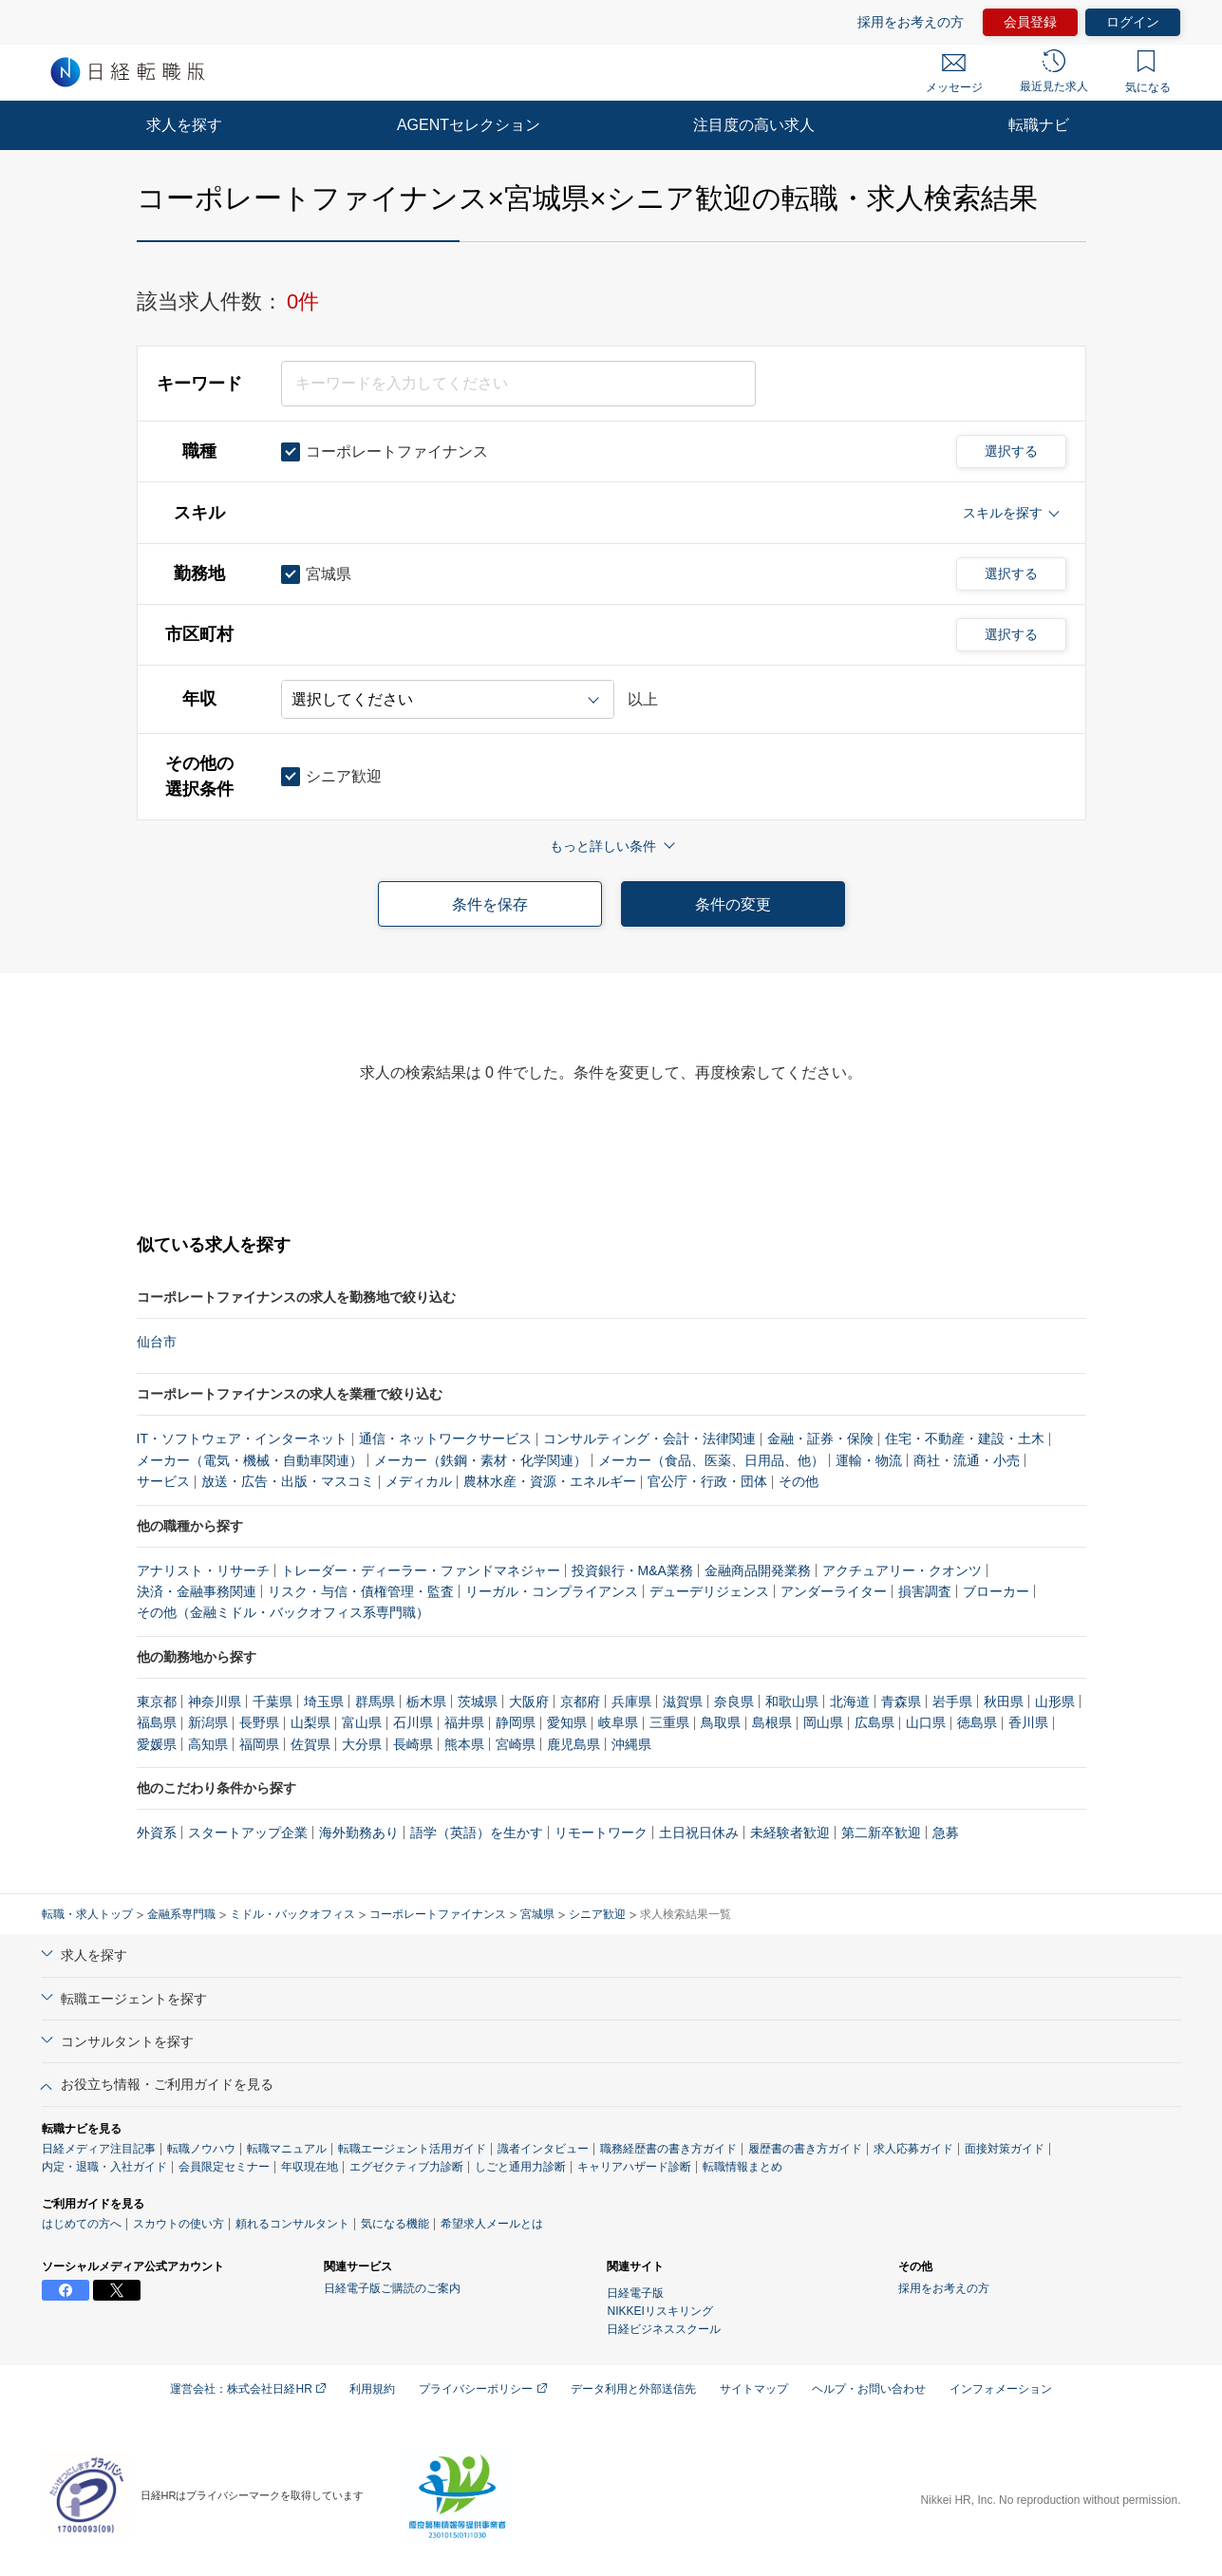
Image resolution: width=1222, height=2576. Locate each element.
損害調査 (924, 1591)
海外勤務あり (359, 1832)
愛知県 (567, 1722)
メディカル (418, 1481)
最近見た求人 (1054, 71)
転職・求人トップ (87, 1914)
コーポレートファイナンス (437, 1914)
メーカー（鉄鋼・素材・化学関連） (480, 1460)
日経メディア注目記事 (99, 2148)
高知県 (208, 1744)
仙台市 (157, 1341)
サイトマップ (754, 2389)
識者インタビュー (543, 2148)
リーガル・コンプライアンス (551, 1591)
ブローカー (996, 1591)
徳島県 (977, 1722)
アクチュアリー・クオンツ (902, 1570)
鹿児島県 (573, 1744)
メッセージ (954, 74)
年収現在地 (309, 2166)
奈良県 (734, 1701)
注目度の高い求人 (754, 125)
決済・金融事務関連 (196, 1591)
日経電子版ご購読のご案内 (392, 2288)
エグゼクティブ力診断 (406, 2166)
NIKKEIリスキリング (659, 2311)
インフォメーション (1000, 2389)
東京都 (157, 1701)
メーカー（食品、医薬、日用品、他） (711, 1460)
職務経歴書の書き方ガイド (668, 2148)
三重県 (669, 1722)
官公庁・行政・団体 (707, 1481)
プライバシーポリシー (482, 2389)
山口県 (926, 1722)
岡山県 (823, 1722)
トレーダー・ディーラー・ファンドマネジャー (420, 1570)
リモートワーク (601, 1832)
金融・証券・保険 (820, 1438)
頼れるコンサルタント (292, 2223)
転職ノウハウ (201, 2148)
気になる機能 (395, 2223)
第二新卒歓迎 (881, 1832)
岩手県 (952, 1701)
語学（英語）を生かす (476, 1832)
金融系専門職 (181, 1914)
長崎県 (413, 1744)
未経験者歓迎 (790, 1832)
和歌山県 (791, 1701)
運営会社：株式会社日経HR (248, 2389)
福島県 (157, 1722)
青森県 (901, 1701)
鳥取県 (721, 1722)
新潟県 (208, 1722)
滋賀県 (683, 1701)
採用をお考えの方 (910, 21)
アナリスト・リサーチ (203, 1570)
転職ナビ (1038, 125)
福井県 (464, 1722)
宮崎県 (516, 1744)
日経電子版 (635, 2293)
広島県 (874, 1722)
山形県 (1055, 1701)
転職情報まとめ (742, 2166)
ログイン (1132, 21)
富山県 (362, 1722)
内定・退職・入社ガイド (104, 2166)
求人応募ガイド (913, 2148)
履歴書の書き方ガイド (805, 2148)
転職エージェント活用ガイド (412, 2148)
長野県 (259, 1722)
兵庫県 (631, 1701)
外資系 (157, 1832)
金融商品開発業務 (758, 1570)
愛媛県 (157, 1744)
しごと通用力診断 (520, 2166)
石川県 (413, 1722)
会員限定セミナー (224, 2166)
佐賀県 (310, 1744)
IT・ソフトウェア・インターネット (242, 1438)
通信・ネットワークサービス (445, 1438)
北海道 (850, 1701)
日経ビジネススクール (664, 2329)
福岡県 (259, 1744)
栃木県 (426, 1701)
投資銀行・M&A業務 (632, 1570)
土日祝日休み (699, 1832)
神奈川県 (214, 1701)
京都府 (580, 1701)
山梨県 (310, 1722)
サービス (163, 1481)
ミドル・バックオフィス (292, 1914)
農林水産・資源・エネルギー (549, 1481)
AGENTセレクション (468, 125)
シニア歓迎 (597, 1914)
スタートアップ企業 (248, 1832)
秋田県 (1004, 1701)
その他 (798, 1481)
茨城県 (478, 1701)
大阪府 (529, 1701)
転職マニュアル (287, 2148)
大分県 (362, 1744)
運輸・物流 (869, 1460)
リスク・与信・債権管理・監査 (361, 1591)
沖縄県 (631, 1744)
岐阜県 (618, 1722)
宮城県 (537, 1914)
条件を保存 (490, 904)
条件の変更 (733, 904)
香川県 (1028, 1722)
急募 (945, 1832)
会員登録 (1030, 21)
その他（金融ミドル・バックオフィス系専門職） (283, 1612)
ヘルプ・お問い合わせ (869, 2389)
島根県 (772, 1722)
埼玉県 (324, 1701)
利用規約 (372, 2389)
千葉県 (272, 1701)
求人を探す (184, 125)
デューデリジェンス (709, 1591)
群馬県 (375, 1701)
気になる (1148, 72)
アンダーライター (833, 1591)
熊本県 (464, 1744)
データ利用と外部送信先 (633, 2389)
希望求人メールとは (492, 2223)
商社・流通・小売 (966, 1460)
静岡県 (516, 1722)
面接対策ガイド (1004, 2148)
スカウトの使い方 (178, 2223)
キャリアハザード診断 (634, 2166)
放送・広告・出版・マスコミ (287, 1481)
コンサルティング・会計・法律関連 (649, 1438)
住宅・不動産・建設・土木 (964, 1438)
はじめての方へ (82, 2223)
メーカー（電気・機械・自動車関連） (250, 1460)
